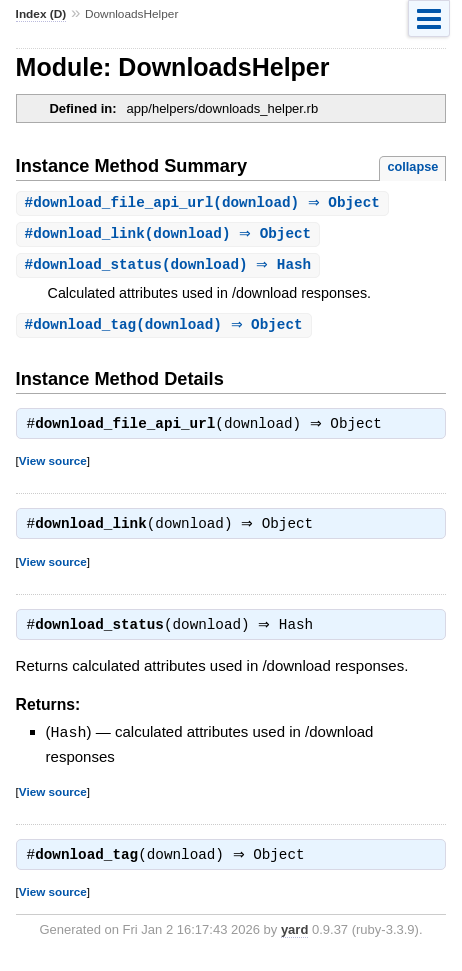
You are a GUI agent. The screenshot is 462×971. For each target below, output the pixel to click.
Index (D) (41, 14)
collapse (412, 166)
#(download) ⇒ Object (205, 203)
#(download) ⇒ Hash (171, 267)
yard (294, 940)
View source (53, 466)
